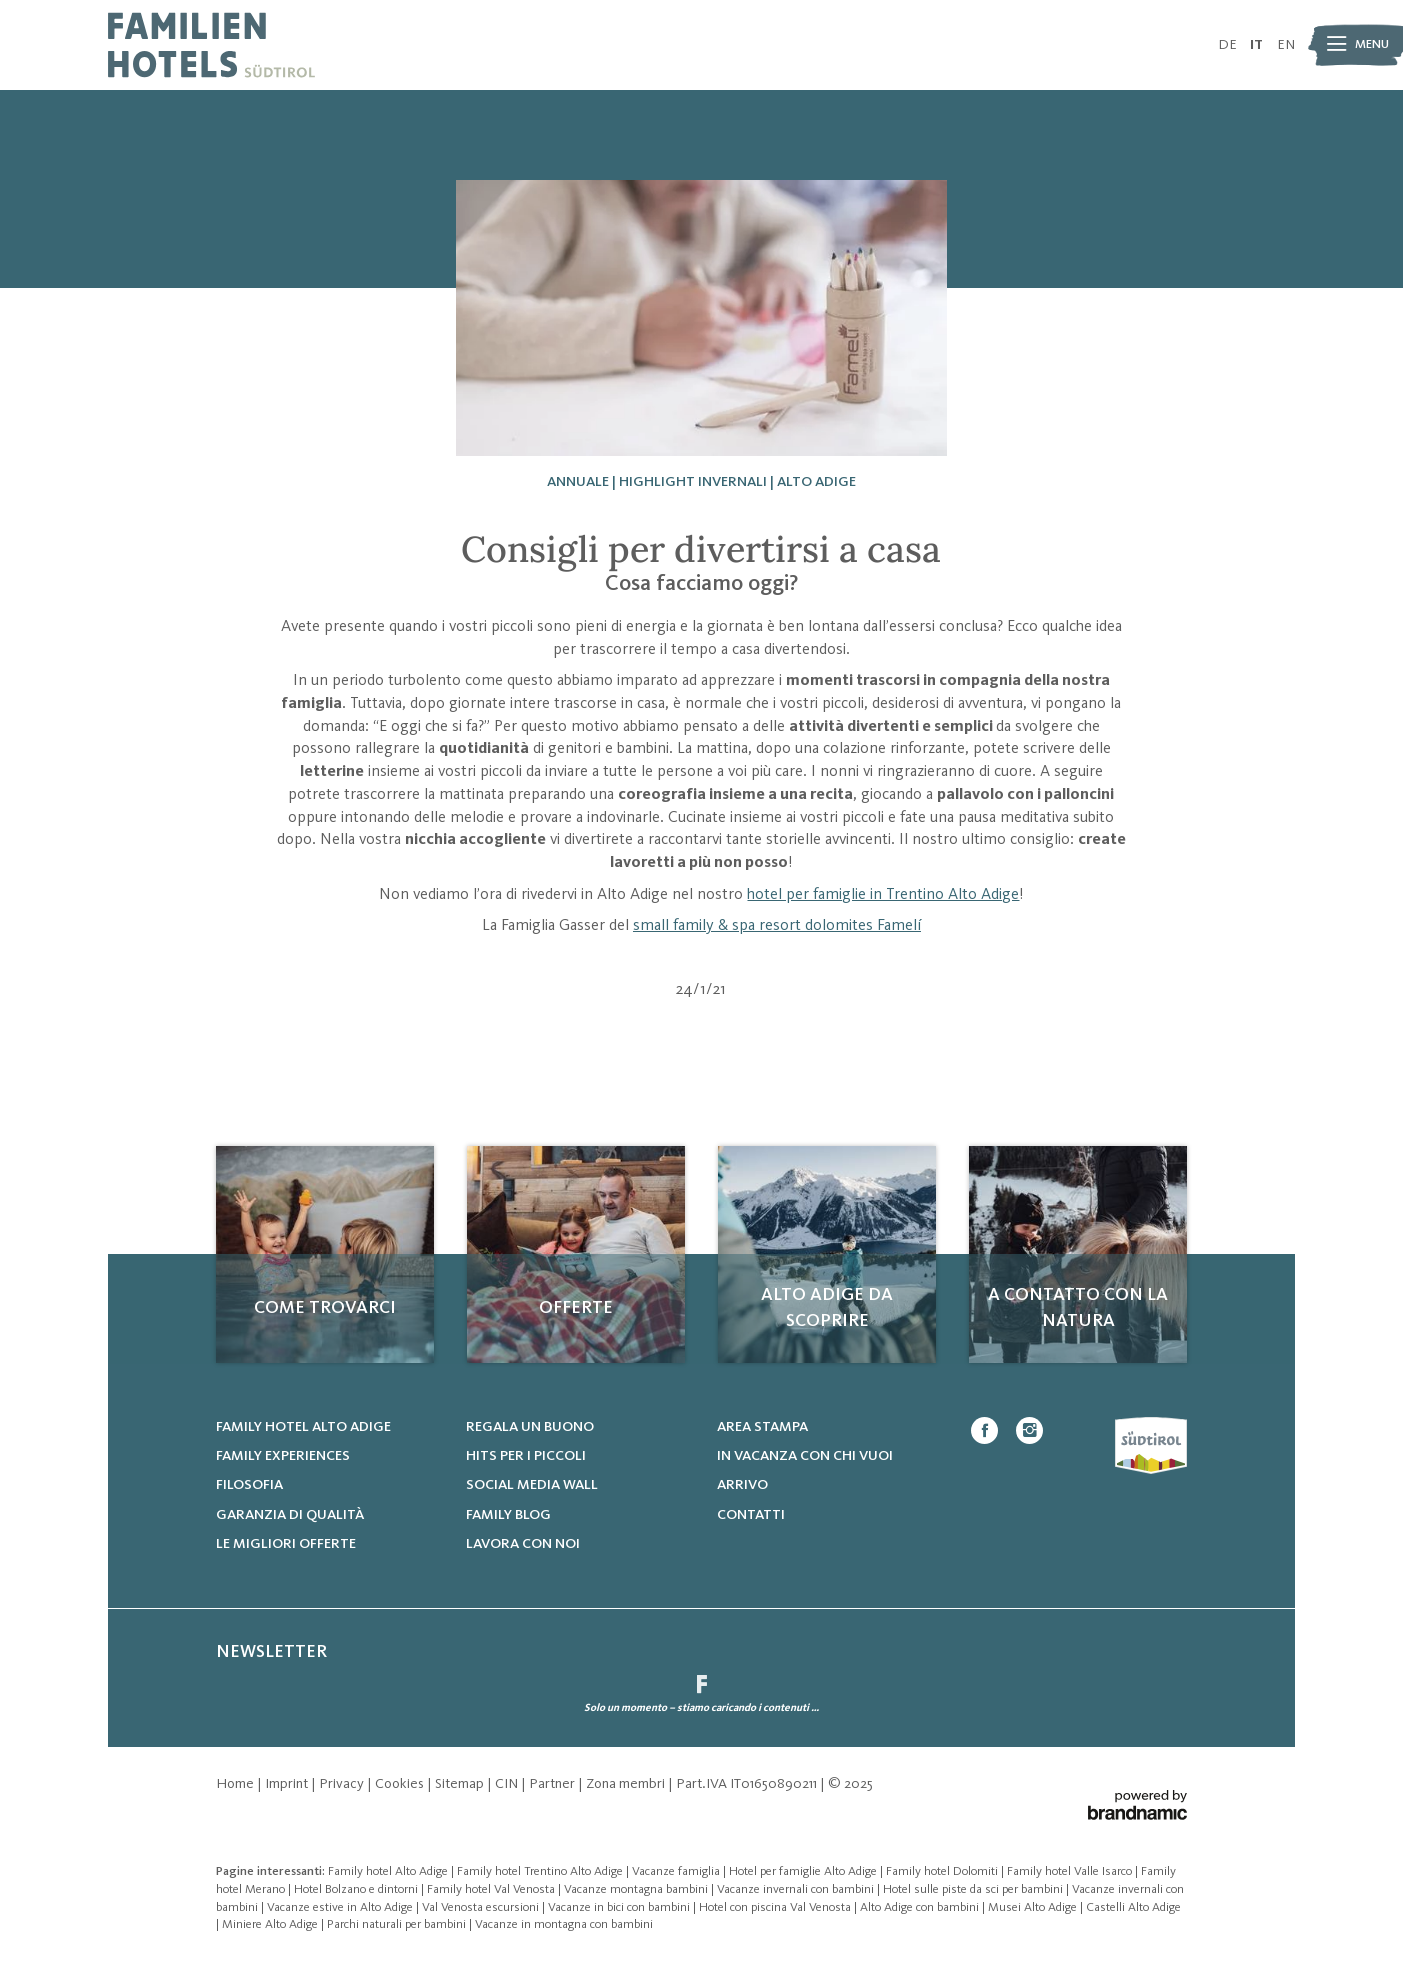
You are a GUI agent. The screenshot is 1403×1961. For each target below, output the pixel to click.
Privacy (343, 1784)
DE (1227, 45)
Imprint (288, 1784)
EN (1286, 45)
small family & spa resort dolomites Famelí (777, 926)
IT (1256, 45)
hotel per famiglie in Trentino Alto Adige (883, 895)
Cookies (401, 1784)
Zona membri (627, 1784)
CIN (508, 1784)
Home (236, 1784)
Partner (553, 1784)
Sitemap (461, 1784)
